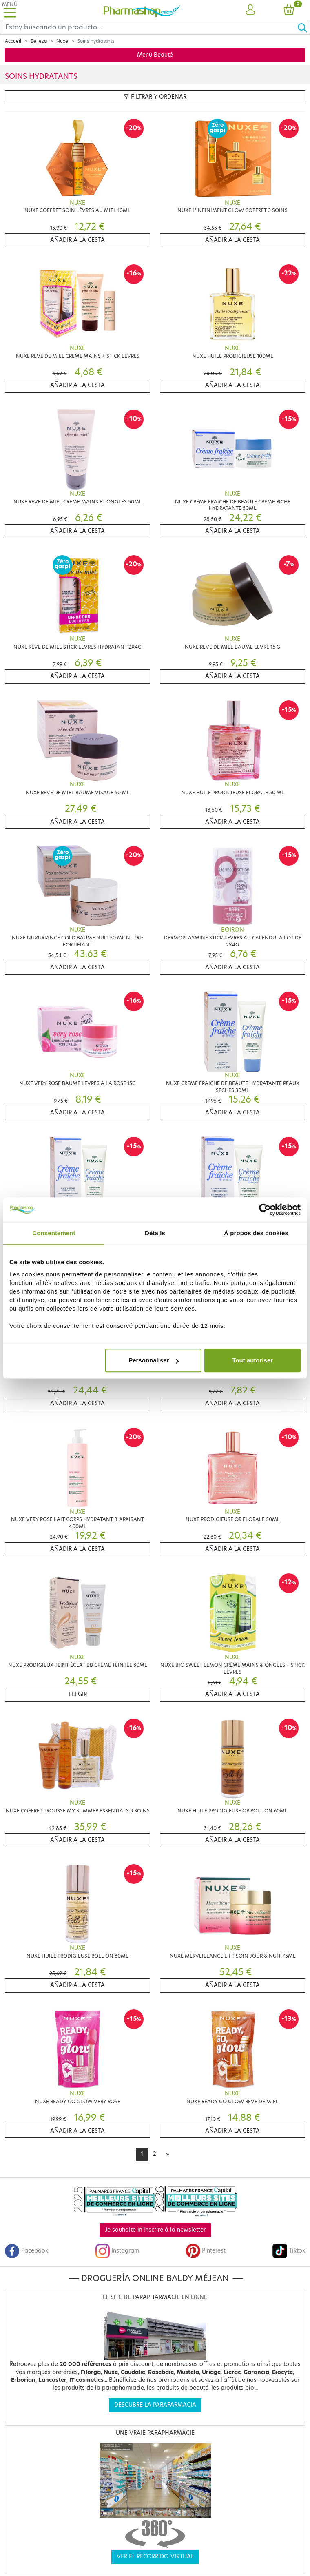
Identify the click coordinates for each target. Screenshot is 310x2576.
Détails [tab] (155, 1232)
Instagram (117, 2251)
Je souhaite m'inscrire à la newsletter (155, 2230)
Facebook (26, 2251)
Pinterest (206, 2251)
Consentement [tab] (53, 1232)
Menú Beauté (155, 55)
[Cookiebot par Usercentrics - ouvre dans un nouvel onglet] (265, 1209)
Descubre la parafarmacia (155, 2405)
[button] (250, 10)
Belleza (39, 41)
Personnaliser (153, 1360)
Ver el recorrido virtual (155, 2556)
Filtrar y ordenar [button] (155, 97)
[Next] (167, 2154)
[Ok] (303, 27)
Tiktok (288, 2251)
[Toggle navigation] (10, 10)
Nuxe (62, 41)
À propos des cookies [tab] (256, 1232)
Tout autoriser (252, 1360)
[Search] (148, 27)
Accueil (13, 41)
